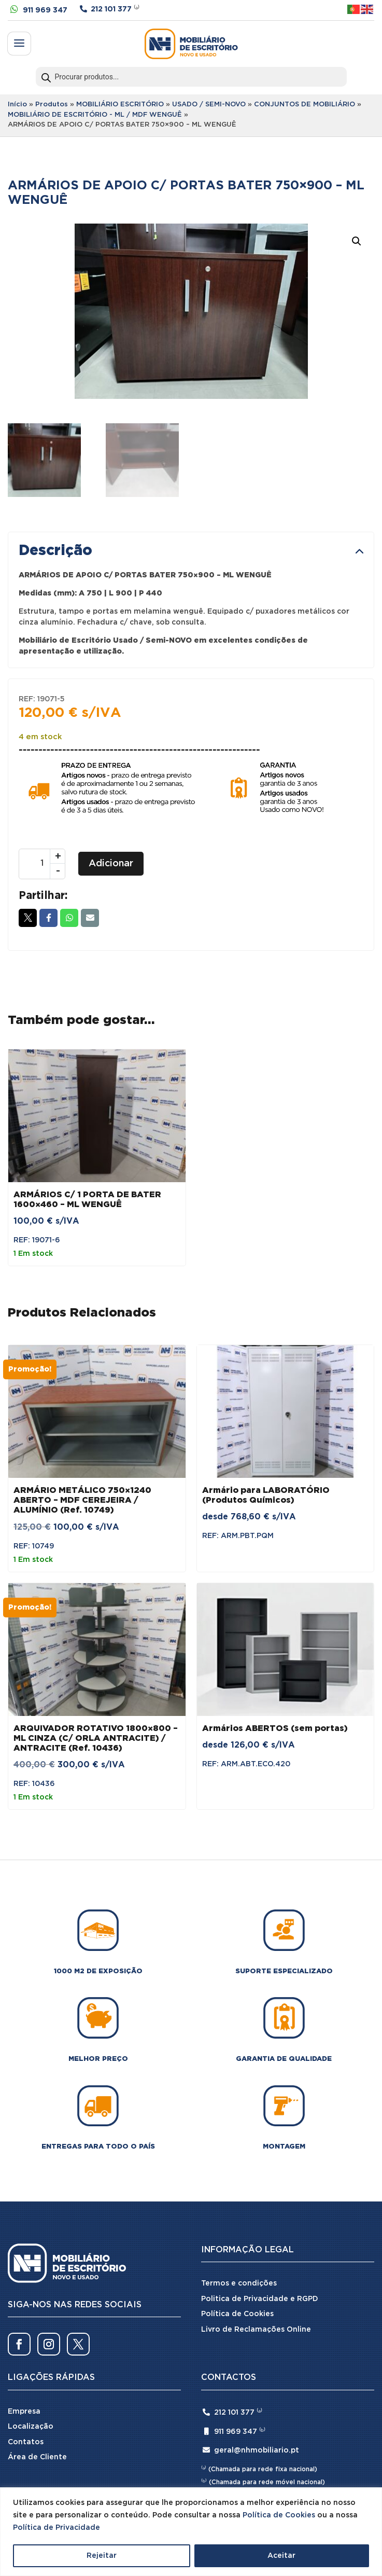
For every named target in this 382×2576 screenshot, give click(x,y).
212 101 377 (111, 9)
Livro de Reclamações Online (256, 2329)
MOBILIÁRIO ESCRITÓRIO (120, 104)
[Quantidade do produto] (42, 864)
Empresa (24, 2411)
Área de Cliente (37, 2457)
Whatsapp (69, 917)
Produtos (51, 104)
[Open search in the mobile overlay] (191, 77)
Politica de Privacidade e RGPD (259, 2299)
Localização (30, 2426)
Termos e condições (239, 2283)
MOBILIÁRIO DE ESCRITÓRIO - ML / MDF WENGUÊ (95, 115)
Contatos (26, 2442)
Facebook (48, 917)
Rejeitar (102, 2556)
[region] (191, 2531)
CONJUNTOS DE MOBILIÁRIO (304, 104)
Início (17, 104)
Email (90, 917)
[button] (356, 241)
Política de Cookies (279, 2515)
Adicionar (111, 864)
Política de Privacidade (56, 2528)
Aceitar (281, 2556)
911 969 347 (45, 10)
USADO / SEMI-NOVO (209, 104)
